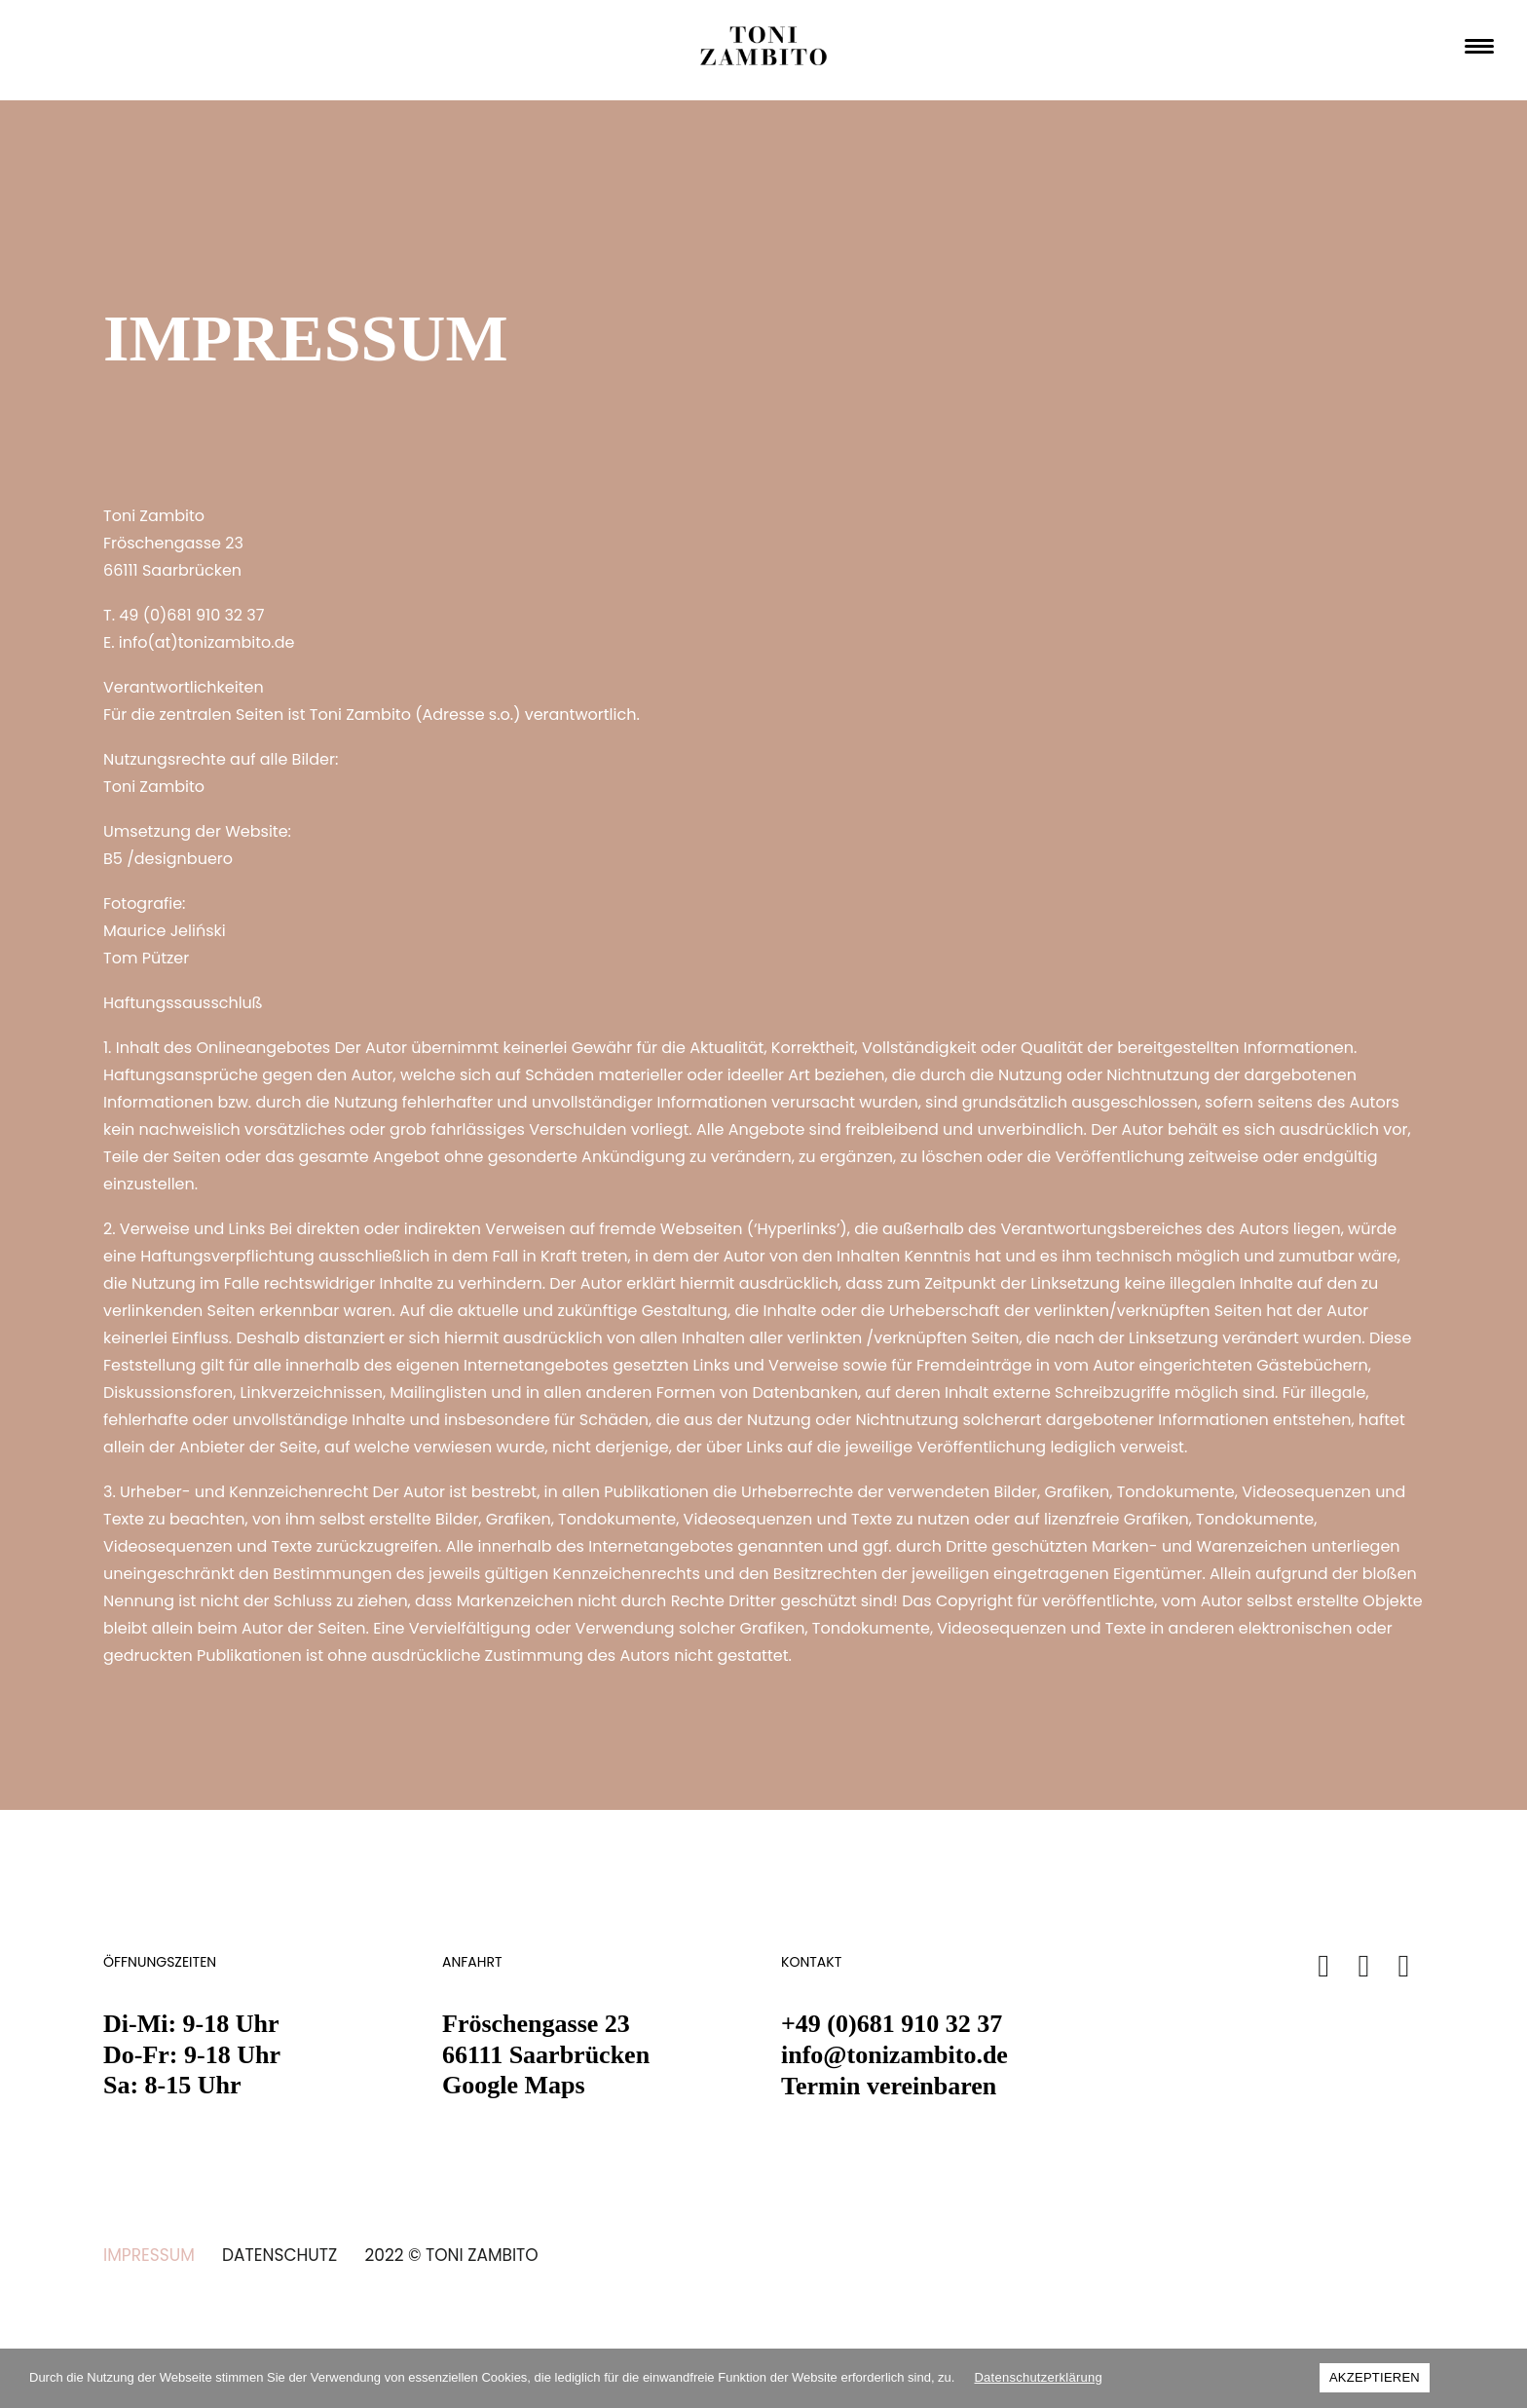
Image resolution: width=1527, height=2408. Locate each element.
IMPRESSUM (149, 2255)
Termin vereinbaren (888, 2086)
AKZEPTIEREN (1374, 2377)
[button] (1324, 1971)
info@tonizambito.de (894, 2055)
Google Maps (513, 2085)
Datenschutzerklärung (1037, 2377)
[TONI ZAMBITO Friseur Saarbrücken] (763, 50)
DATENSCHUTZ (279, 2255)
